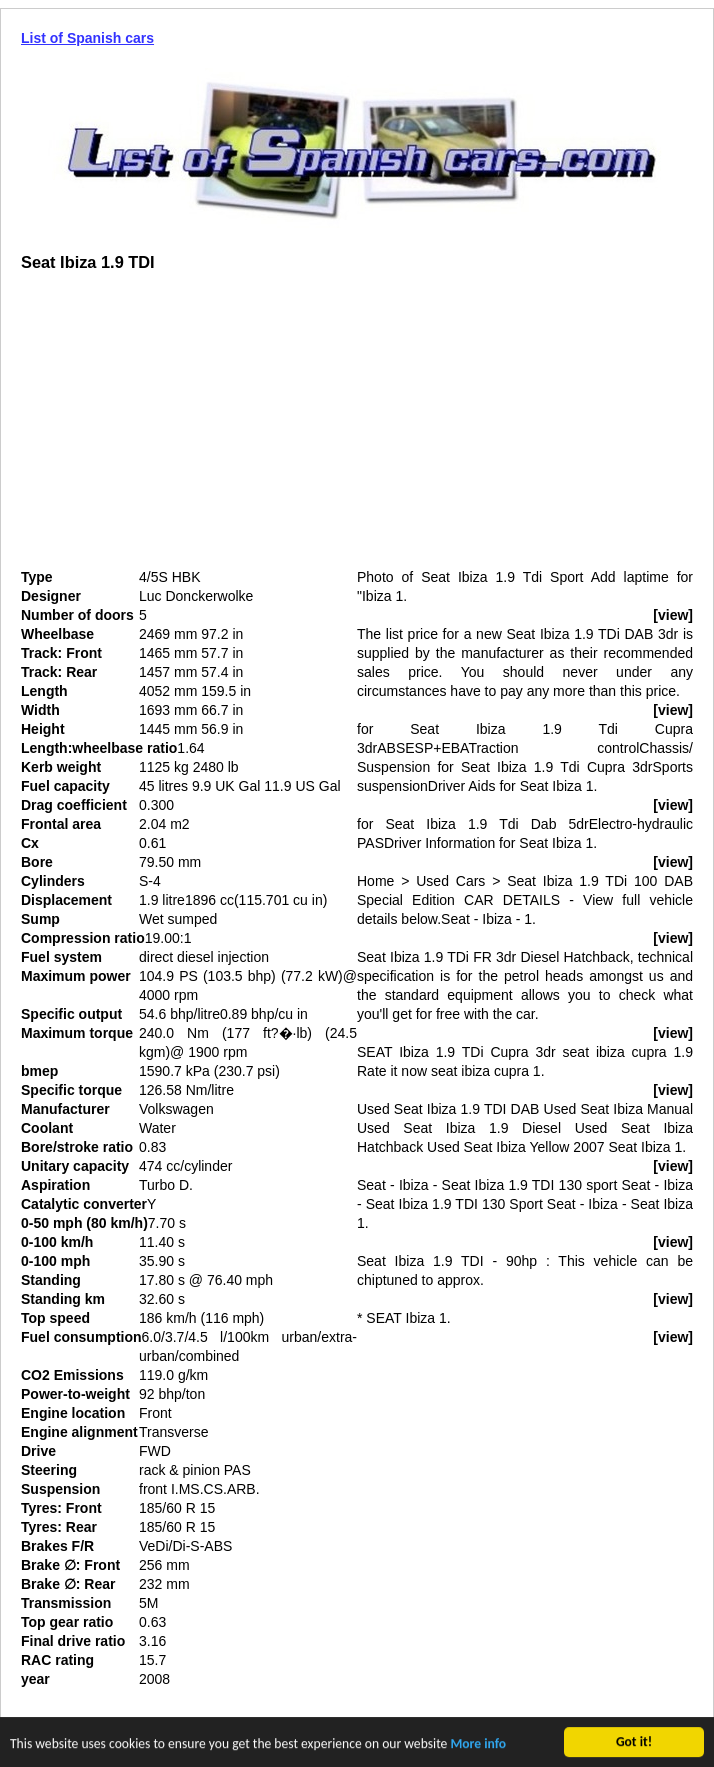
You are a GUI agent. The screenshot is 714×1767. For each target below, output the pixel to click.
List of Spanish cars (87, 38)
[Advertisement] (189, 428)
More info (478, 1745)
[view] (673, 615)
